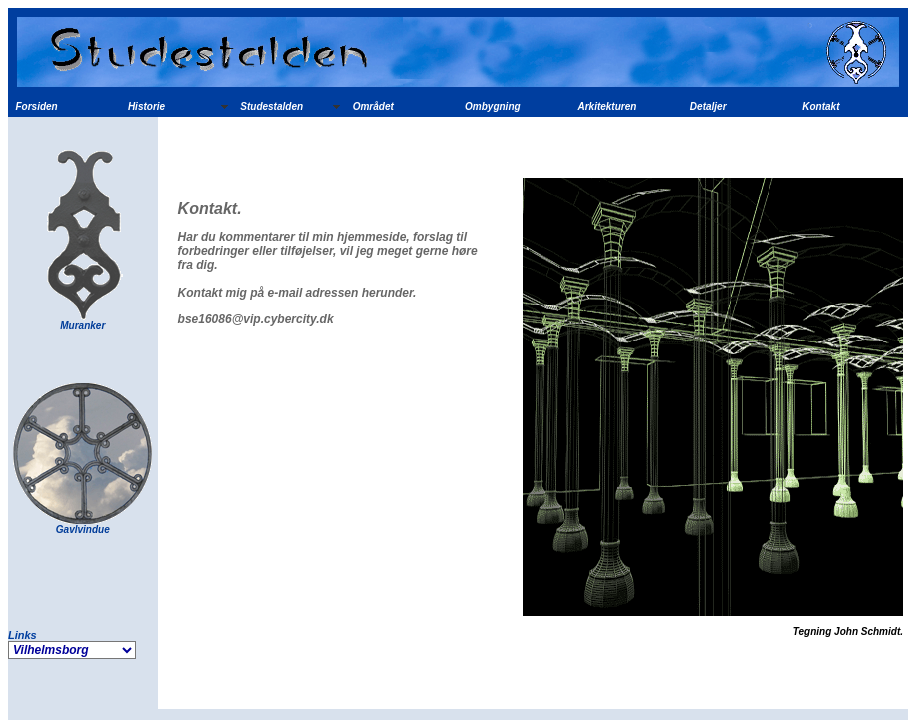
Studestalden (271, 106)
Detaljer (708, 106)
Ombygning (493, 106)
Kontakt (820, 106)
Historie (146, 106)
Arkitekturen (606, 106)
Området (373, 106)
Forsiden (37, 106)
